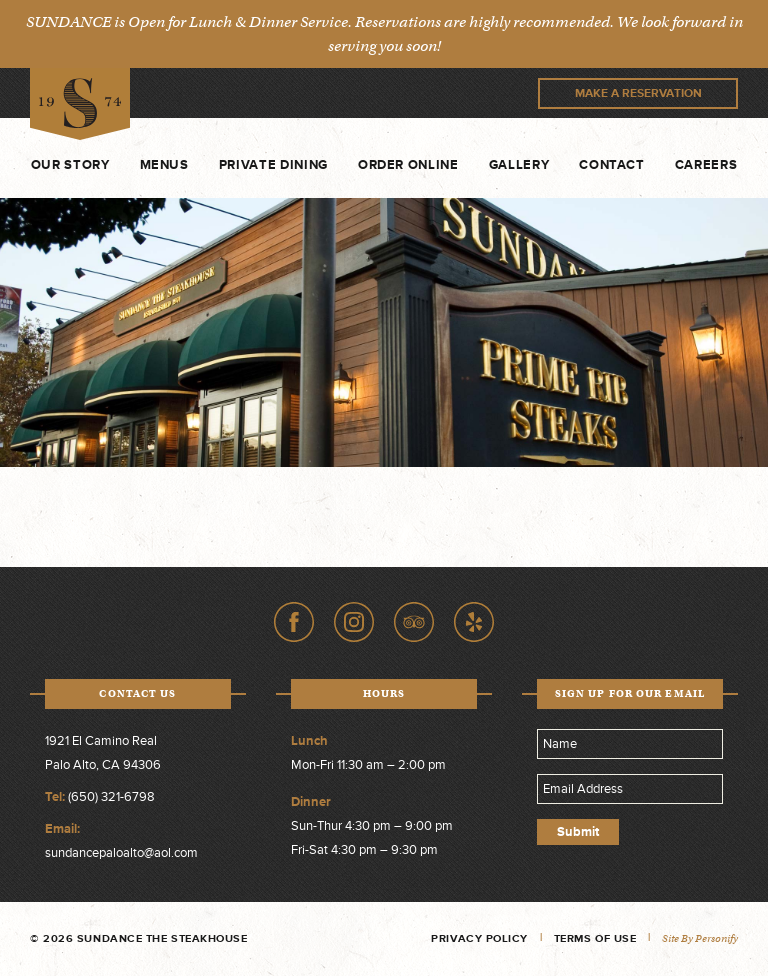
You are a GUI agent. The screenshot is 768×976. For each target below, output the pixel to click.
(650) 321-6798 (111, 797)
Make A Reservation (638, 93)
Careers (706, 165)
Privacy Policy (479, 938)
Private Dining (273, 165)
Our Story (70, 165)
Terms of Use (595, 938)
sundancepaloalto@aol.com (121, 853)
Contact (612, 165)
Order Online (408, 165)
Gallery (519, 165)
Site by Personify (700, 938)
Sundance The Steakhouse (80, 104)
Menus (164, 165)
